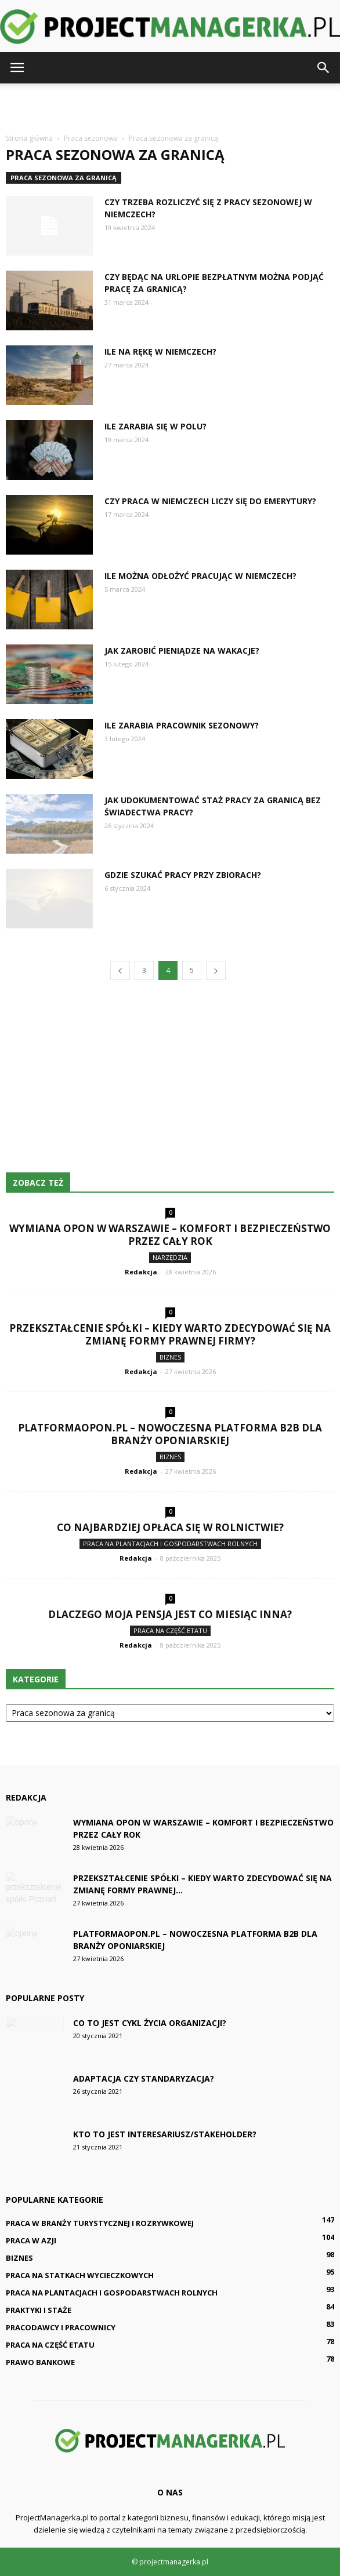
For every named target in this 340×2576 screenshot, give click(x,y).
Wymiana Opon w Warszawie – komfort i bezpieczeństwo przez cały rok (170, 1235)
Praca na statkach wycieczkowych (80, 2275)
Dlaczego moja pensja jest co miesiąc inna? (170, 1614)
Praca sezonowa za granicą (63, 177)
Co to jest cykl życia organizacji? (149, 2022)
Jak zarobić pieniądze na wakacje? (181, 650)
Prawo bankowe (40, 2362)
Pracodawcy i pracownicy (60, 2327)
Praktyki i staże (38, 2310)
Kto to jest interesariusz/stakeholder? (164, 2134)
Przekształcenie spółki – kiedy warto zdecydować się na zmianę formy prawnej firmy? (170, 1334)
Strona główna (29, 138)
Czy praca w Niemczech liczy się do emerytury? (210, 501)
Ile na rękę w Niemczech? (160, 351)
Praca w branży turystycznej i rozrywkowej (100, 2223)
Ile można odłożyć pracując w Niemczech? (200, 575)
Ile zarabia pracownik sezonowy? (181, 725)
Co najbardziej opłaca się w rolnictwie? (170, 1527)
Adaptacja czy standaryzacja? (143, 2078)
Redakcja (141, 1271)
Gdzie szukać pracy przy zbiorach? (182, 874)
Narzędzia (170, 1257)
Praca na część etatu (170, 1630)
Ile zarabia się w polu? (155, 426)
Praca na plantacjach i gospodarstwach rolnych (170, 1543)
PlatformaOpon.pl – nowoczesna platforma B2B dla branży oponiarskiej (170, 1434)
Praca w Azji (31, 2240)
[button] (324, 67)
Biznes (170, 1357)
